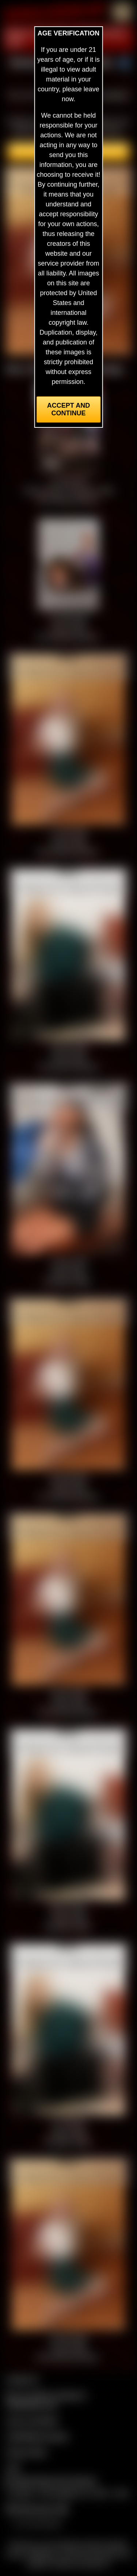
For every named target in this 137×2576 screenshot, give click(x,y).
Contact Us (22, 2379)
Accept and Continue (68, 409)
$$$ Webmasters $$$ (37, 2509)
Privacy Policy (26, 2452)
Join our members (32, 2420)
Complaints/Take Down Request (49, 2480)
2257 (13, 2468)
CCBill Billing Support (37, 2436)
